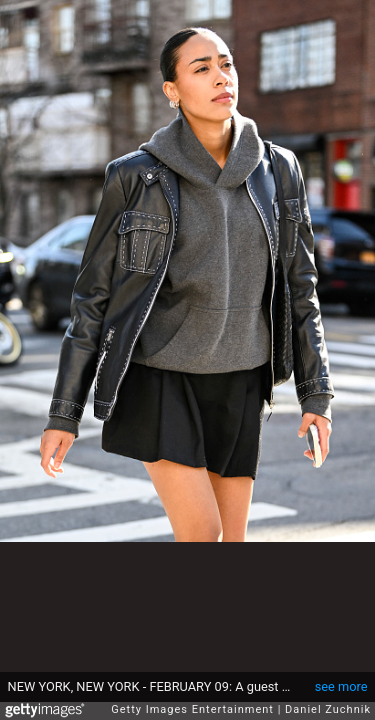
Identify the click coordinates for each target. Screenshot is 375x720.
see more (341, 686)
